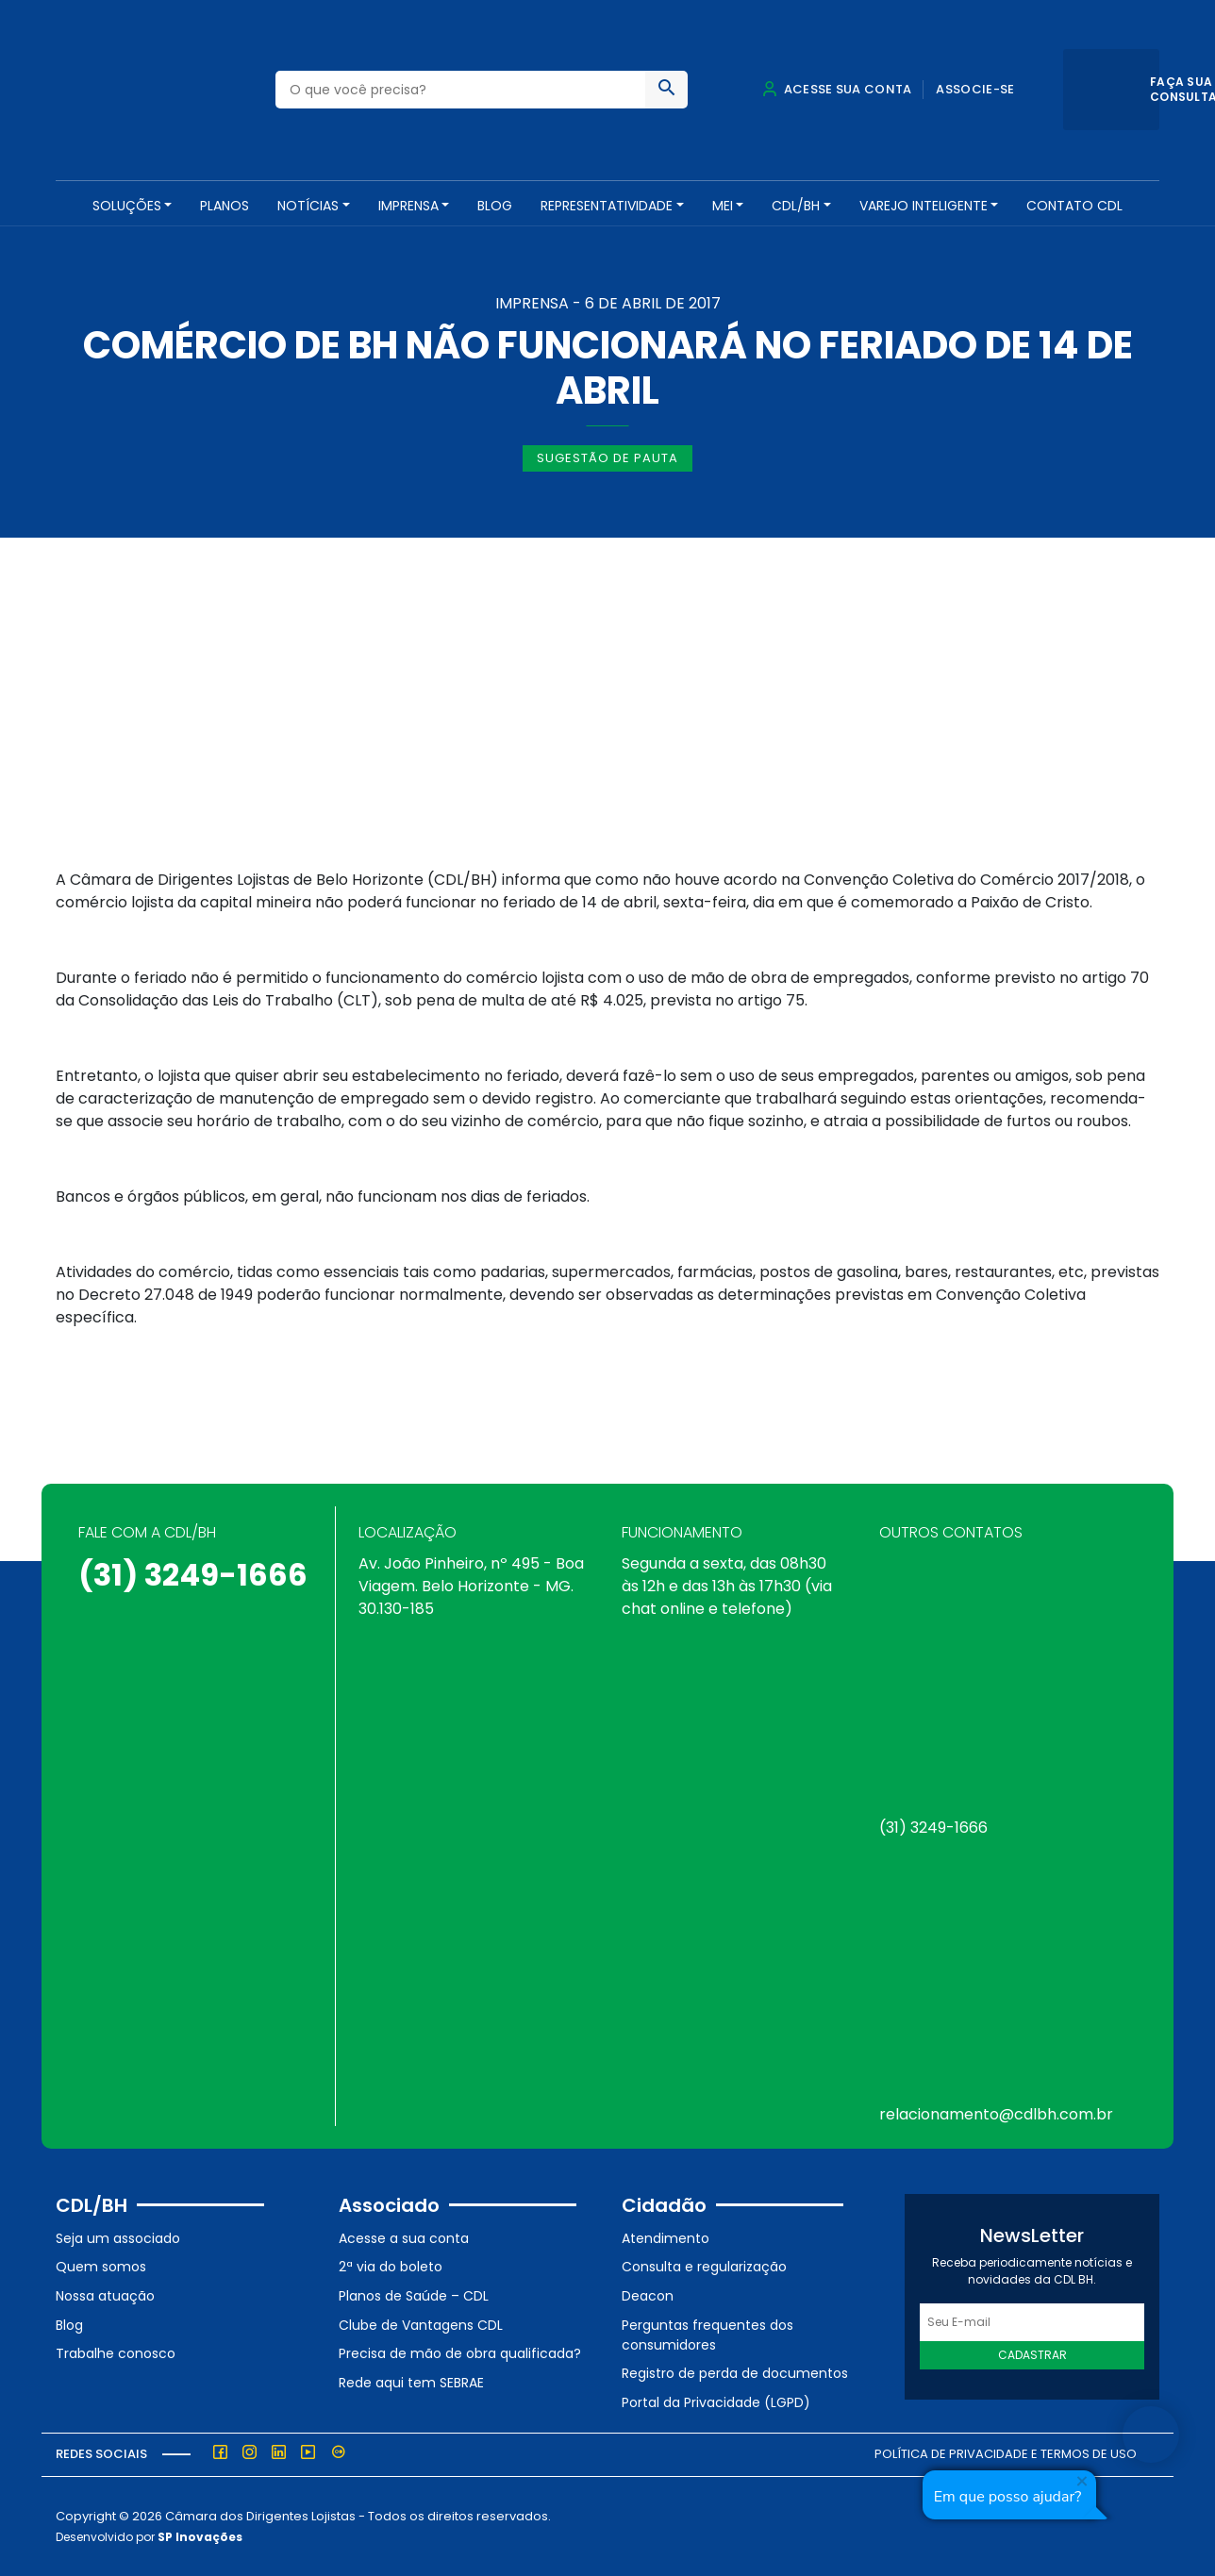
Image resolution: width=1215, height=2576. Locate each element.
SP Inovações (200, 2537)
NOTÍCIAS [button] (308, 205)
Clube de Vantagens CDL (421, 2325)
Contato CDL (1074, 205)
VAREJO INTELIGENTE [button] (923, 205)
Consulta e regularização (704, 2266)
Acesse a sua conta (404, 2238)
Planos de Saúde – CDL (414, 2295)
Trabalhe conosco (115, 2353)
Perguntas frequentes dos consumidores (707, 2335)
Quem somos (101, 2266)
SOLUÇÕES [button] (126, 205)
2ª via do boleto (390, 2266)
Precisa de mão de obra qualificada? (460, 2353)
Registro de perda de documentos (735, 2373)
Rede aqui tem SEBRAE (411, 2382)
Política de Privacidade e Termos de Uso (1005, 2454)
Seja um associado (118, 2238)
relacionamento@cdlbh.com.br (996, 2114)
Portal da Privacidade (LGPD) (716, 2402)
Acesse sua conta (836, 89)
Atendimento (665, 2238)
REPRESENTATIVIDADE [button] (607, 205)
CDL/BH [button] (796, 205)
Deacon (648, 2295)
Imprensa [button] (408, 205)
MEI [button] (722, 205)
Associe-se (975, 89)
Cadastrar (1032, 2355)
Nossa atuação (105, 2295)
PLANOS (224, 205)
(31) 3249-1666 (193, 1575)
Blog (494, 205)
